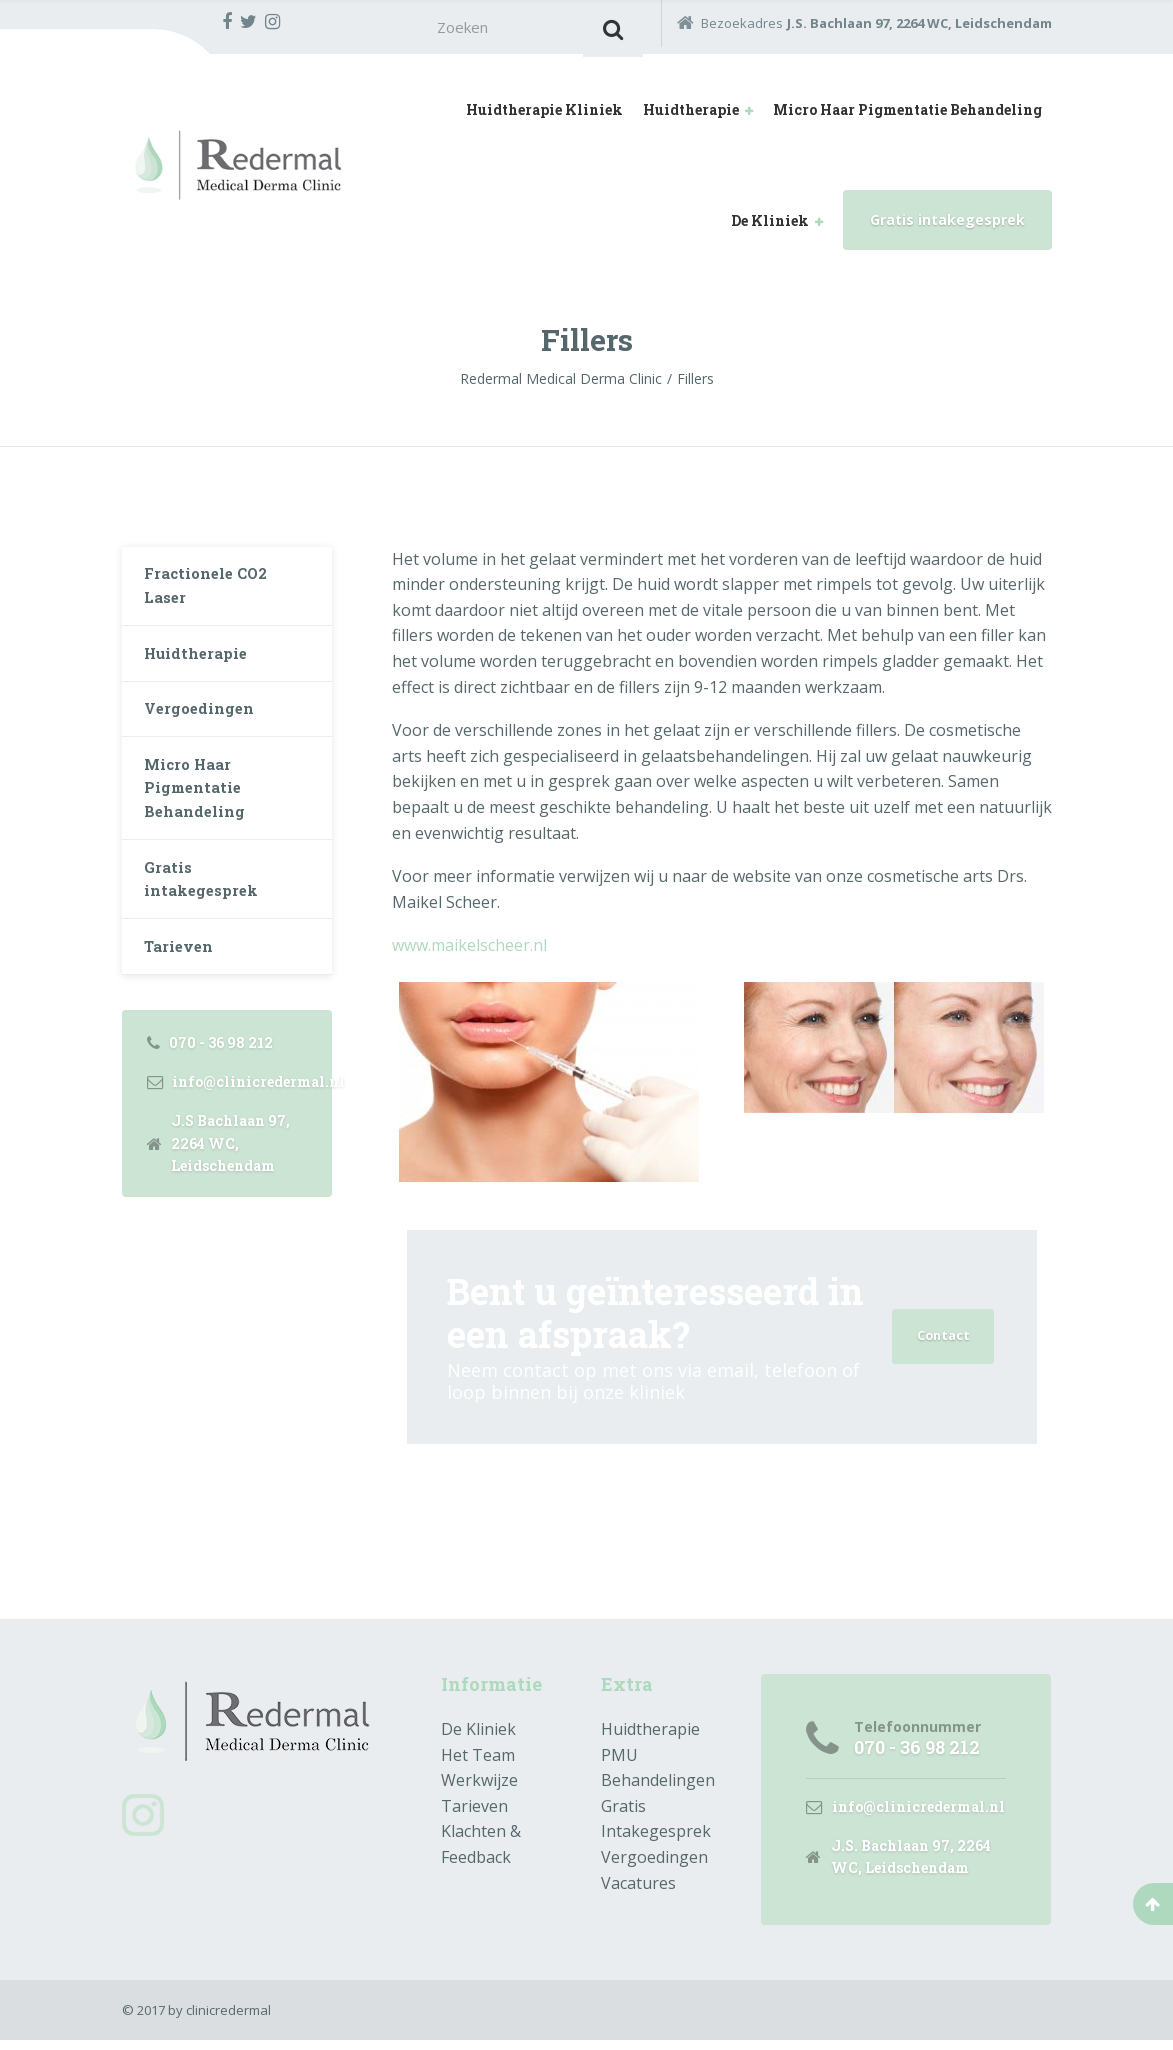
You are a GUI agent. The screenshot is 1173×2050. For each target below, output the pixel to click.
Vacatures (638, 1888)
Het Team (478, 1760)
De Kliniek (770, 225)
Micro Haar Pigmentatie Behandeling (907, 115)
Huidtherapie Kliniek (544, 115)
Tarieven (183, 992)
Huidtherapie (691, 115)
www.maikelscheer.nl (469, 951)
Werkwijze (479, 1786)
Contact (941, 1341)
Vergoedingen (204, 731)
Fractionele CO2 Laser (213, 595)
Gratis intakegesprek (947, 224)
